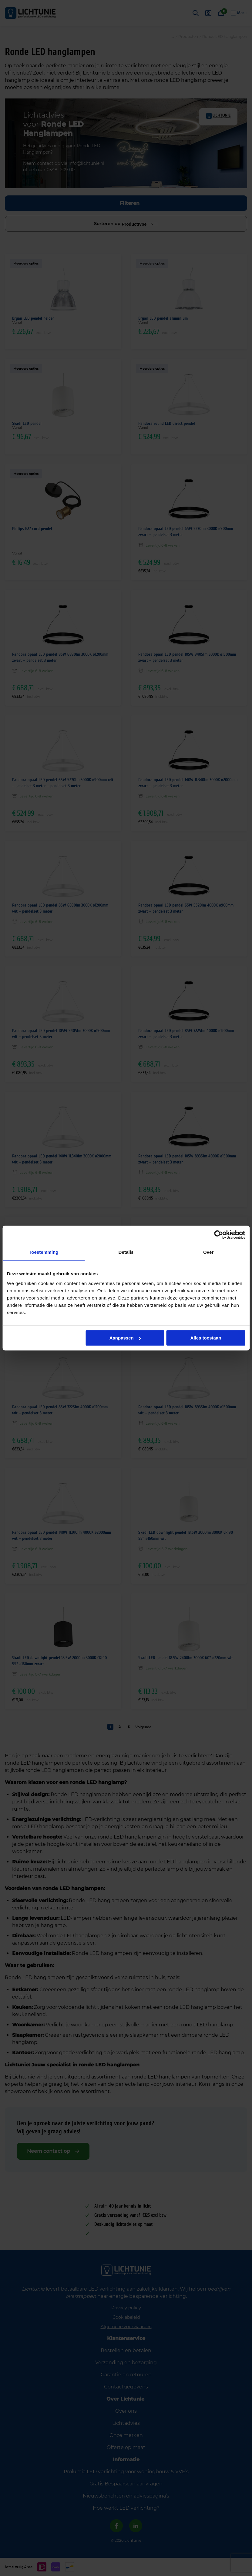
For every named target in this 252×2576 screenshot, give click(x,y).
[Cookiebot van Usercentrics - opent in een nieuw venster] (218, 1234)
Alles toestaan (205, 1337)
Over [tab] (208, 1252)
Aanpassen (125, 1337)
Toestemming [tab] (44, 1252)
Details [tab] (126, 1252)
